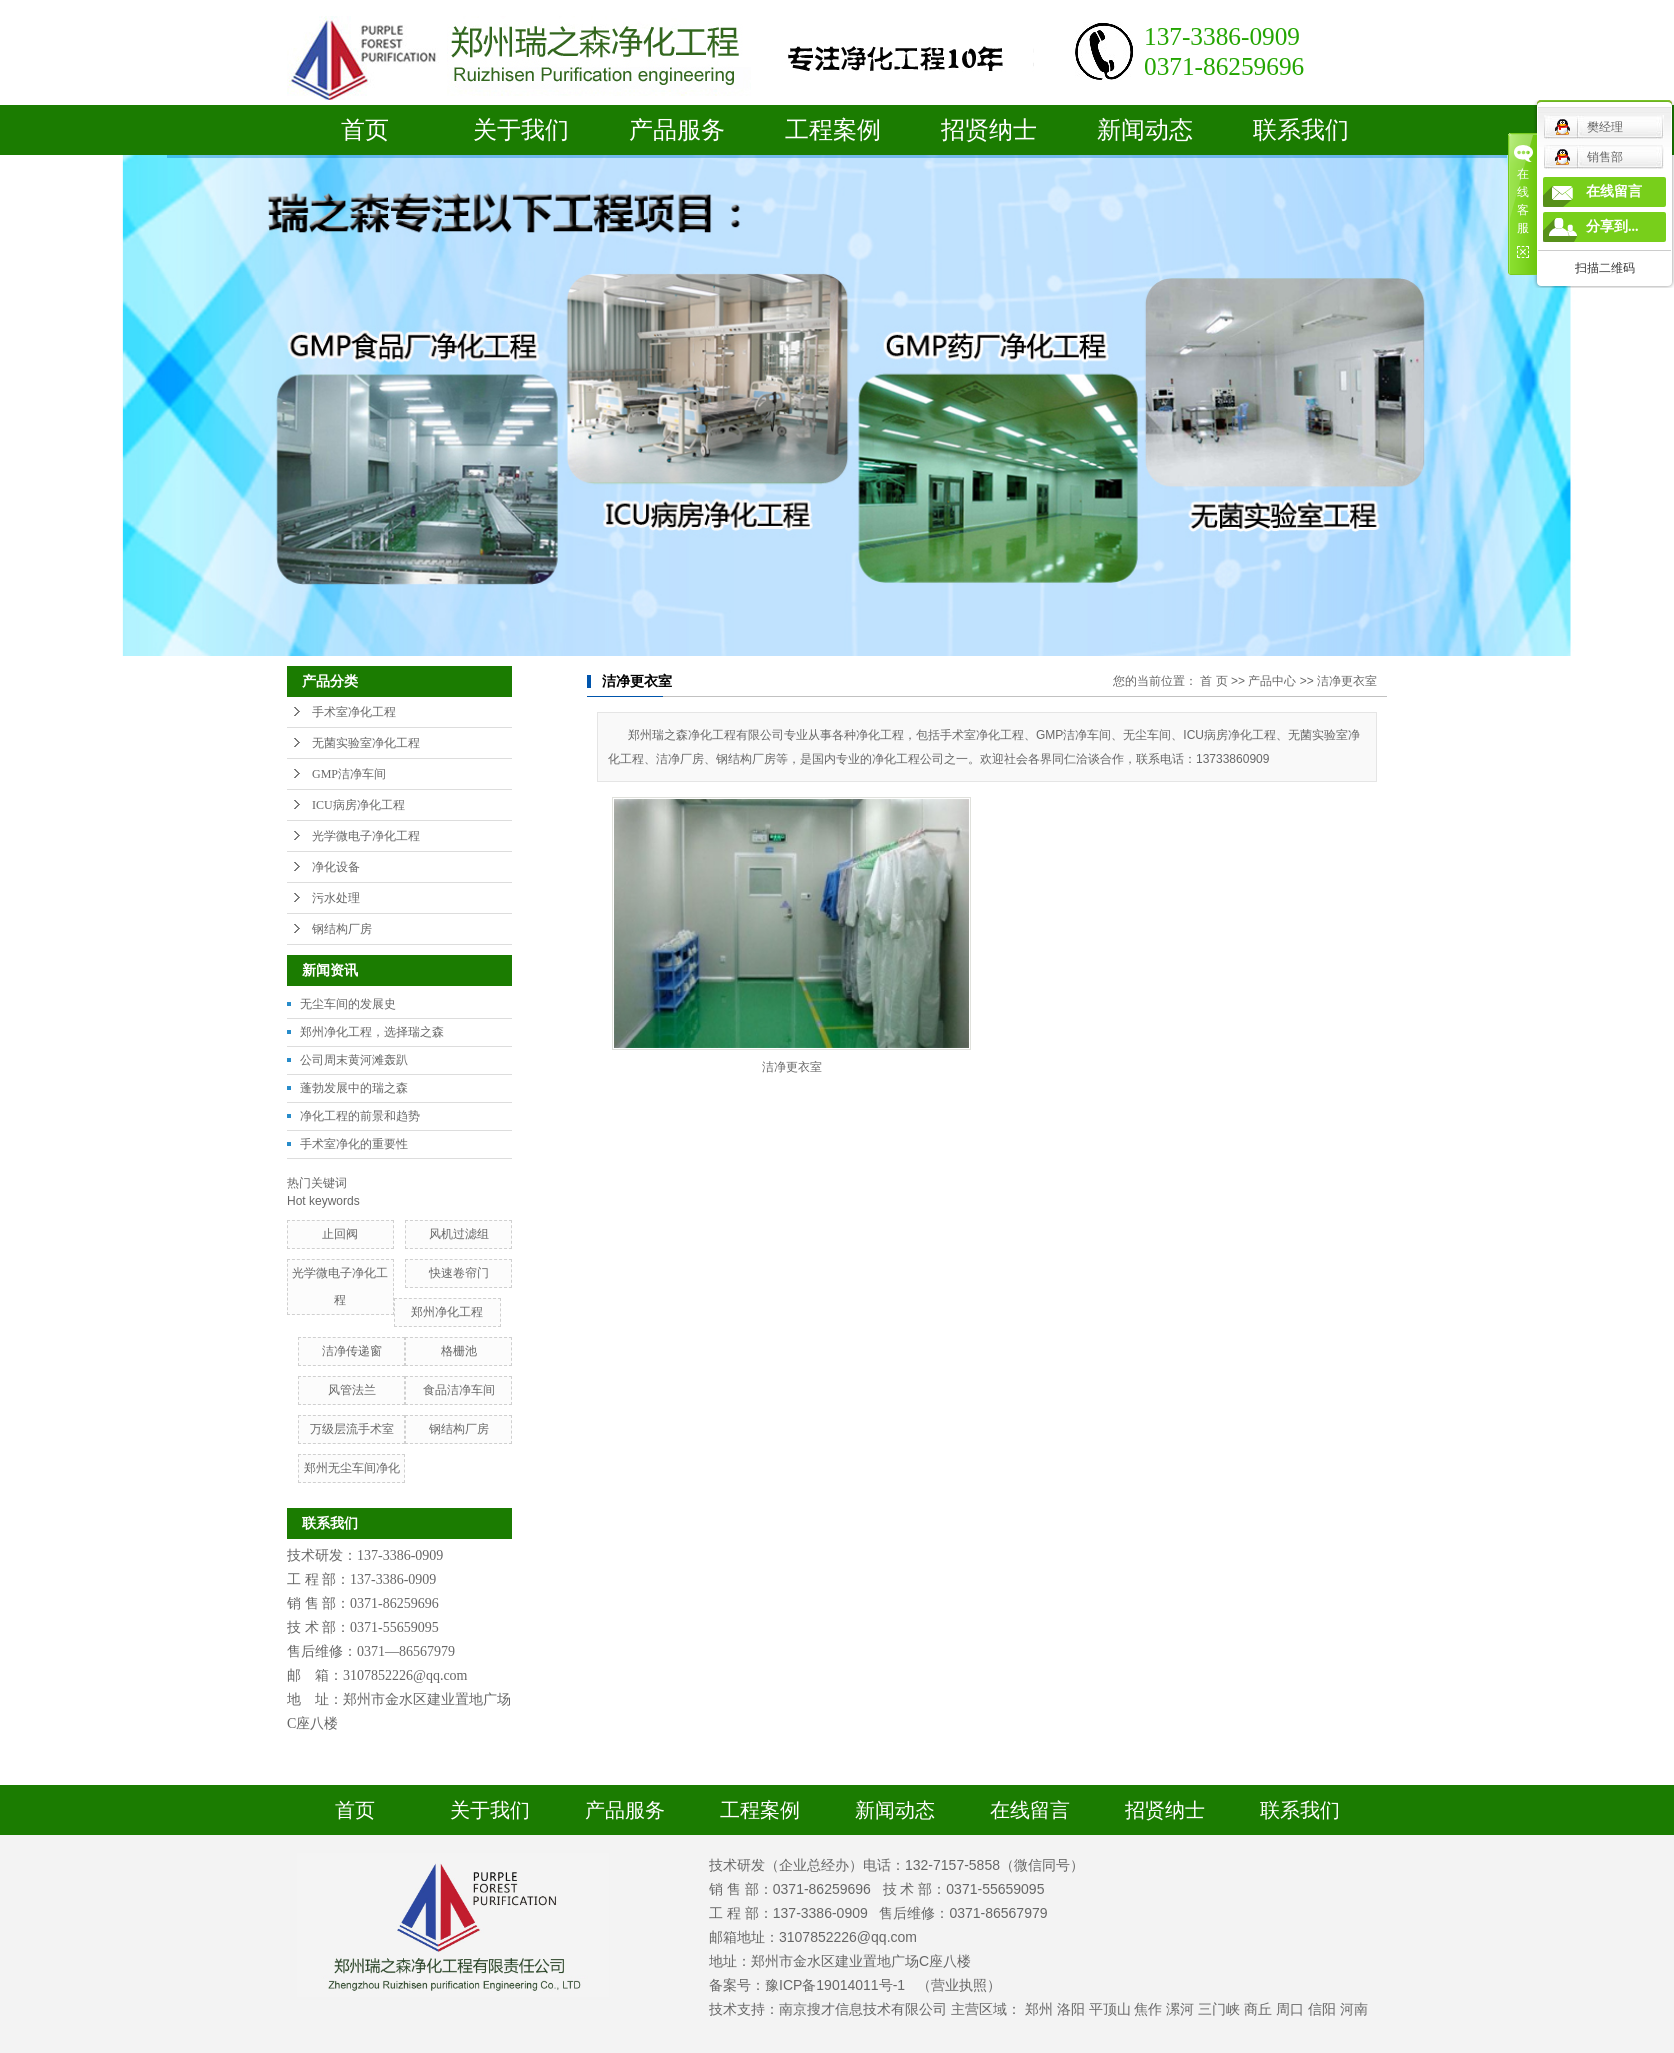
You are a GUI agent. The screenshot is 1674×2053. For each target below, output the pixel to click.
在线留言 (1030, 1810)
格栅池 (459, 1351)
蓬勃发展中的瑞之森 (354, 1088)
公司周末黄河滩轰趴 (354, 1060)
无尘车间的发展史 (348, 1004)
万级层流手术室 (352, 1429)
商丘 (1258, 2009)
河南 (1354, 2009)
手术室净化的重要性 (354, 1144)
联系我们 (1301, 130)
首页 (365, 130)
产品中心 (1272, 681)
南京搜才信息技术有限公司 (863, 2009)
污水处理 (336, 898)
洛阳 (1071, 2009)
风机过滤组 (459, 1234)
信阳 (1322, 2009)
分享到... (1612, 226)
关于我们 (521, 130)
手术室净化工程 (354, 712)
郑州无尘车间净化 (352, 1468)
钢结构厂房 (342, 929)
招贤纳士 (989, 130)
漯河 (1180, 2009)
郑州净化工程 (447, 1312)
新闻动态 (1145, 130)
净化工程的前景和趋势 (360, 1116)
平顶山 (1110, 2009)
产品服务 (677, 130)
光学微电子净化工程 (366, 836)
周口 (1290, 2009)
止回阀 (340, 1234)
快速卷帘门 (459, 1273)
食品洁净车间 (459, 1390)
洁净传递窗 (352, 1351)
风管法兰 (352, 1390)
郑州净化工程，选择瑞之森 (372, 1032)
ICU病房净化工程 (358, 805)
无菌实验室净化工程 (366, 743)
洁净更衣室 (1347, 681)
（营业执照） (959, 1985)
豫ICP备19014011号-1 (835, 1985)
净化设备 (336, 867)
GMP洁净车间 (349, 774)
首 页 (1213, 681)
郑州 (1039, 2009)
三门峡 (1219, 2009)
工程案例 (833, 130)
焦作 (1148, 2009)
